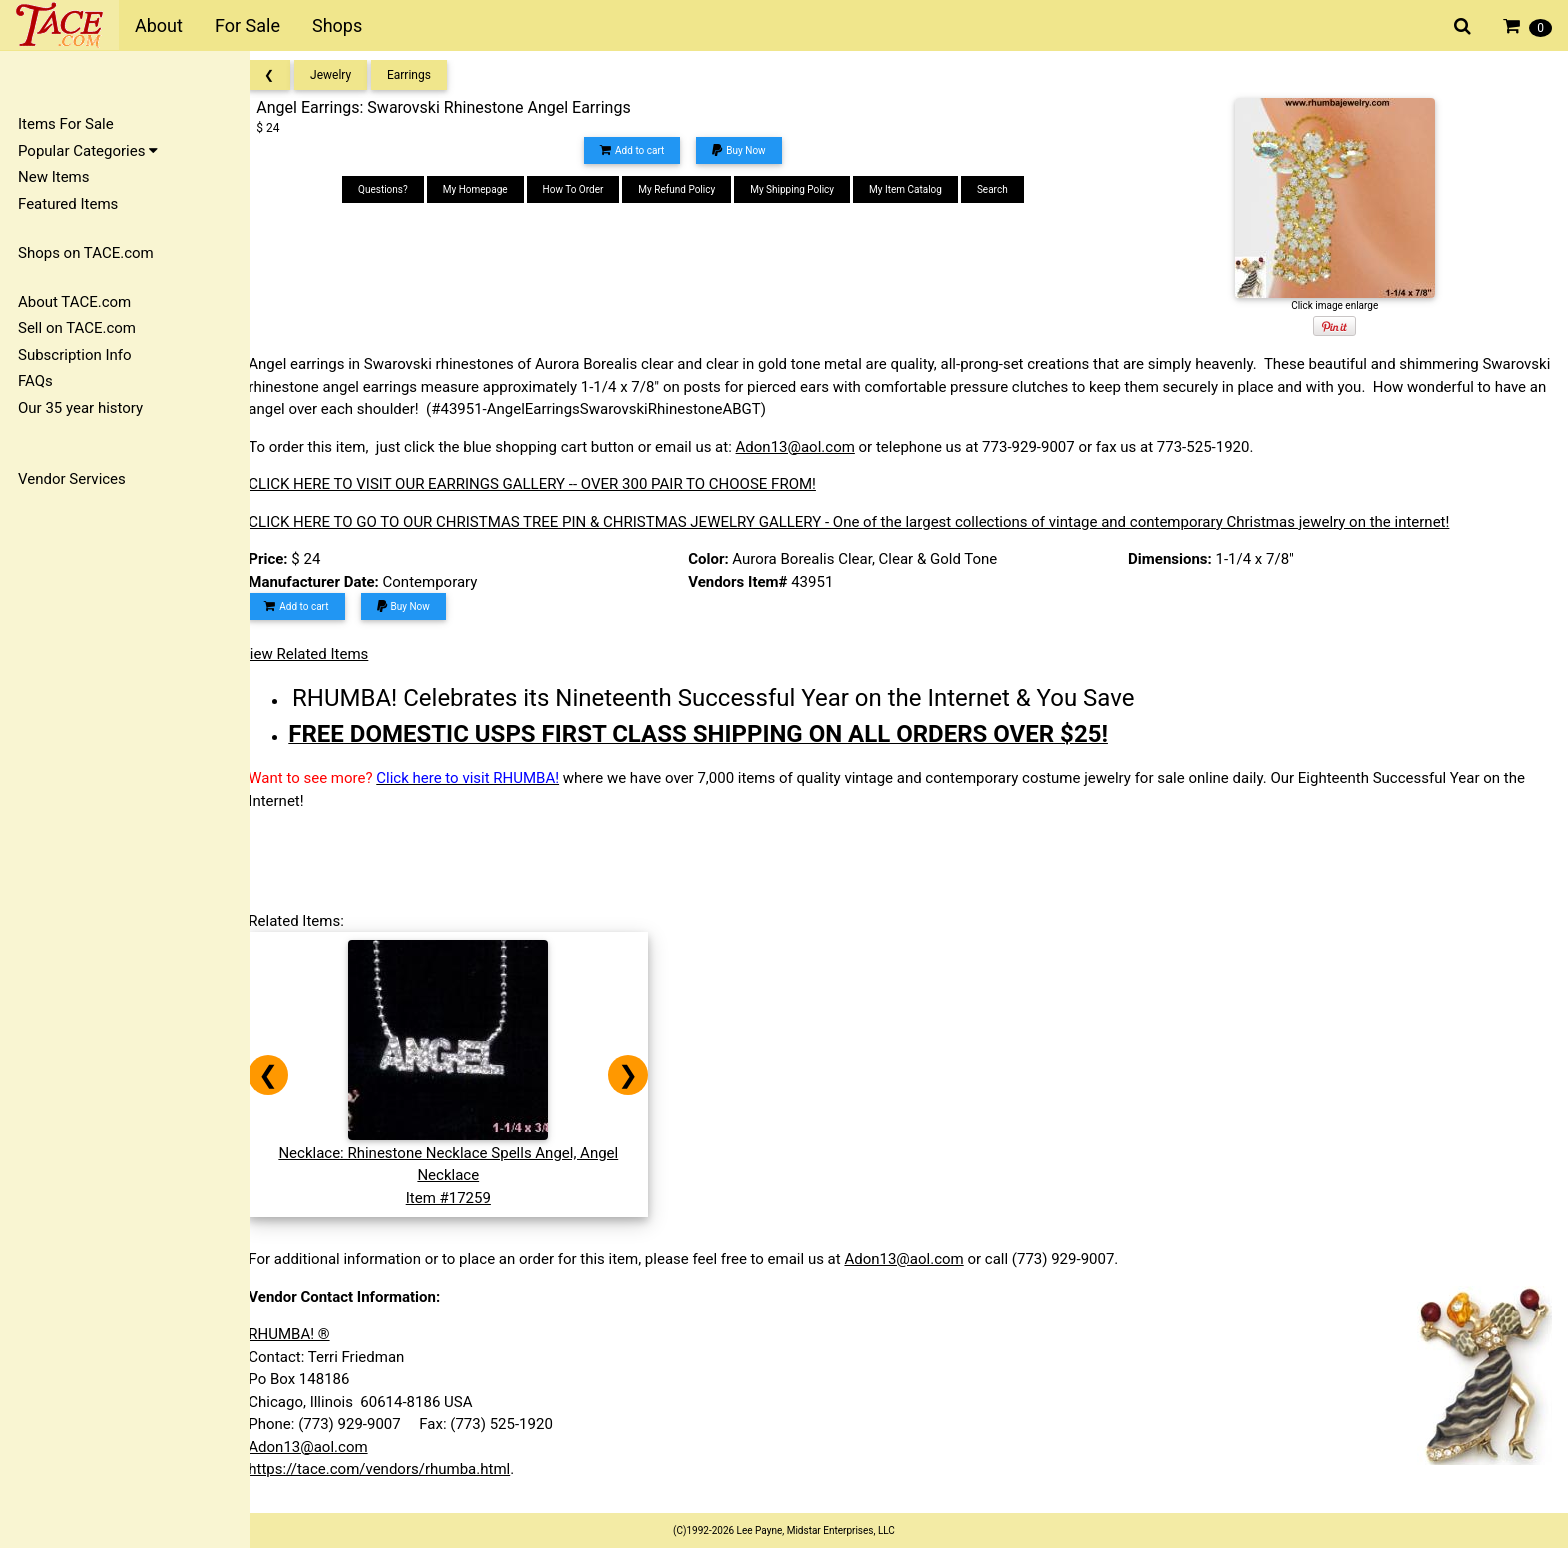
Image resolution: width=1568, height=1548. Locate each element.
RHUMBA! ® (306, 1334)
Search (1004, 189)
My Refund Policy (688, 189)
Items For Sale (66, 124)
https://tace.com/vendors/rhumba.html (397, 1469)
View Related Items (322, 654)
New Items (53, 177)
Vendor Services (72, 479)
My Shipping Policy (804, 189)
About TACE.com (74, 302)
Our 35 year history (80, 408)
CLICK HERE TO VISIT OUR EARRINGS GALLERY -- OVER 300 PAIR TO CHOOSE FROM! (550, 484)
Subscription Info (75, 355)
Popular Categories (88, 151)
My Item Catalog (917, 189)
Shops (337, 25)
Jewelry (348, 75)
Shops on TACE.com (86, 253)
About (159, 25)
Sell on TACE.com (77, 328)
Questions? (395, 189)
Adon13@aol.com (812, 447)
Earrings (427, 75)
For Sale (247, 25)
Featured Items (68, 204)
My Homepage (487, 189)
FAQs (35, 381)
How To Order (584, 189)
